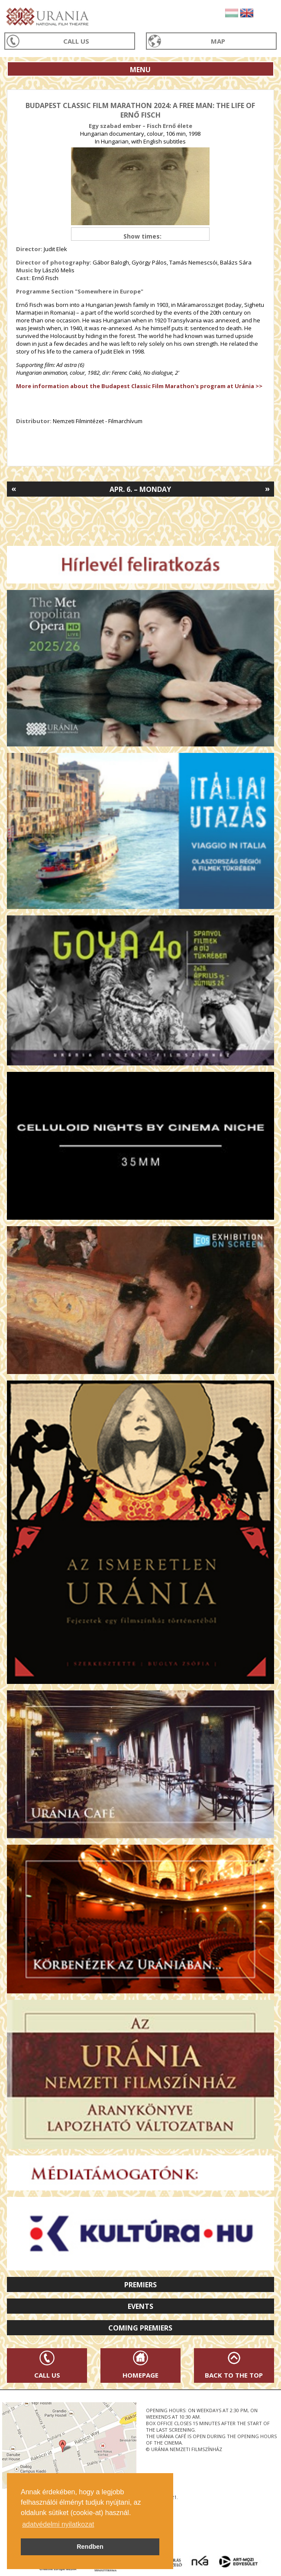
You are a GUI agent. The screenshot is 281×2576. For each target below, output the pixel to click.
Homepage (140, 2375)
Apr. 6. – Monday (140, 489)
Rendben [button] (90, 2546)
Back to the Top (234, 2375)
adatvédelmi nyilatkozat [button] (58, 2524)
